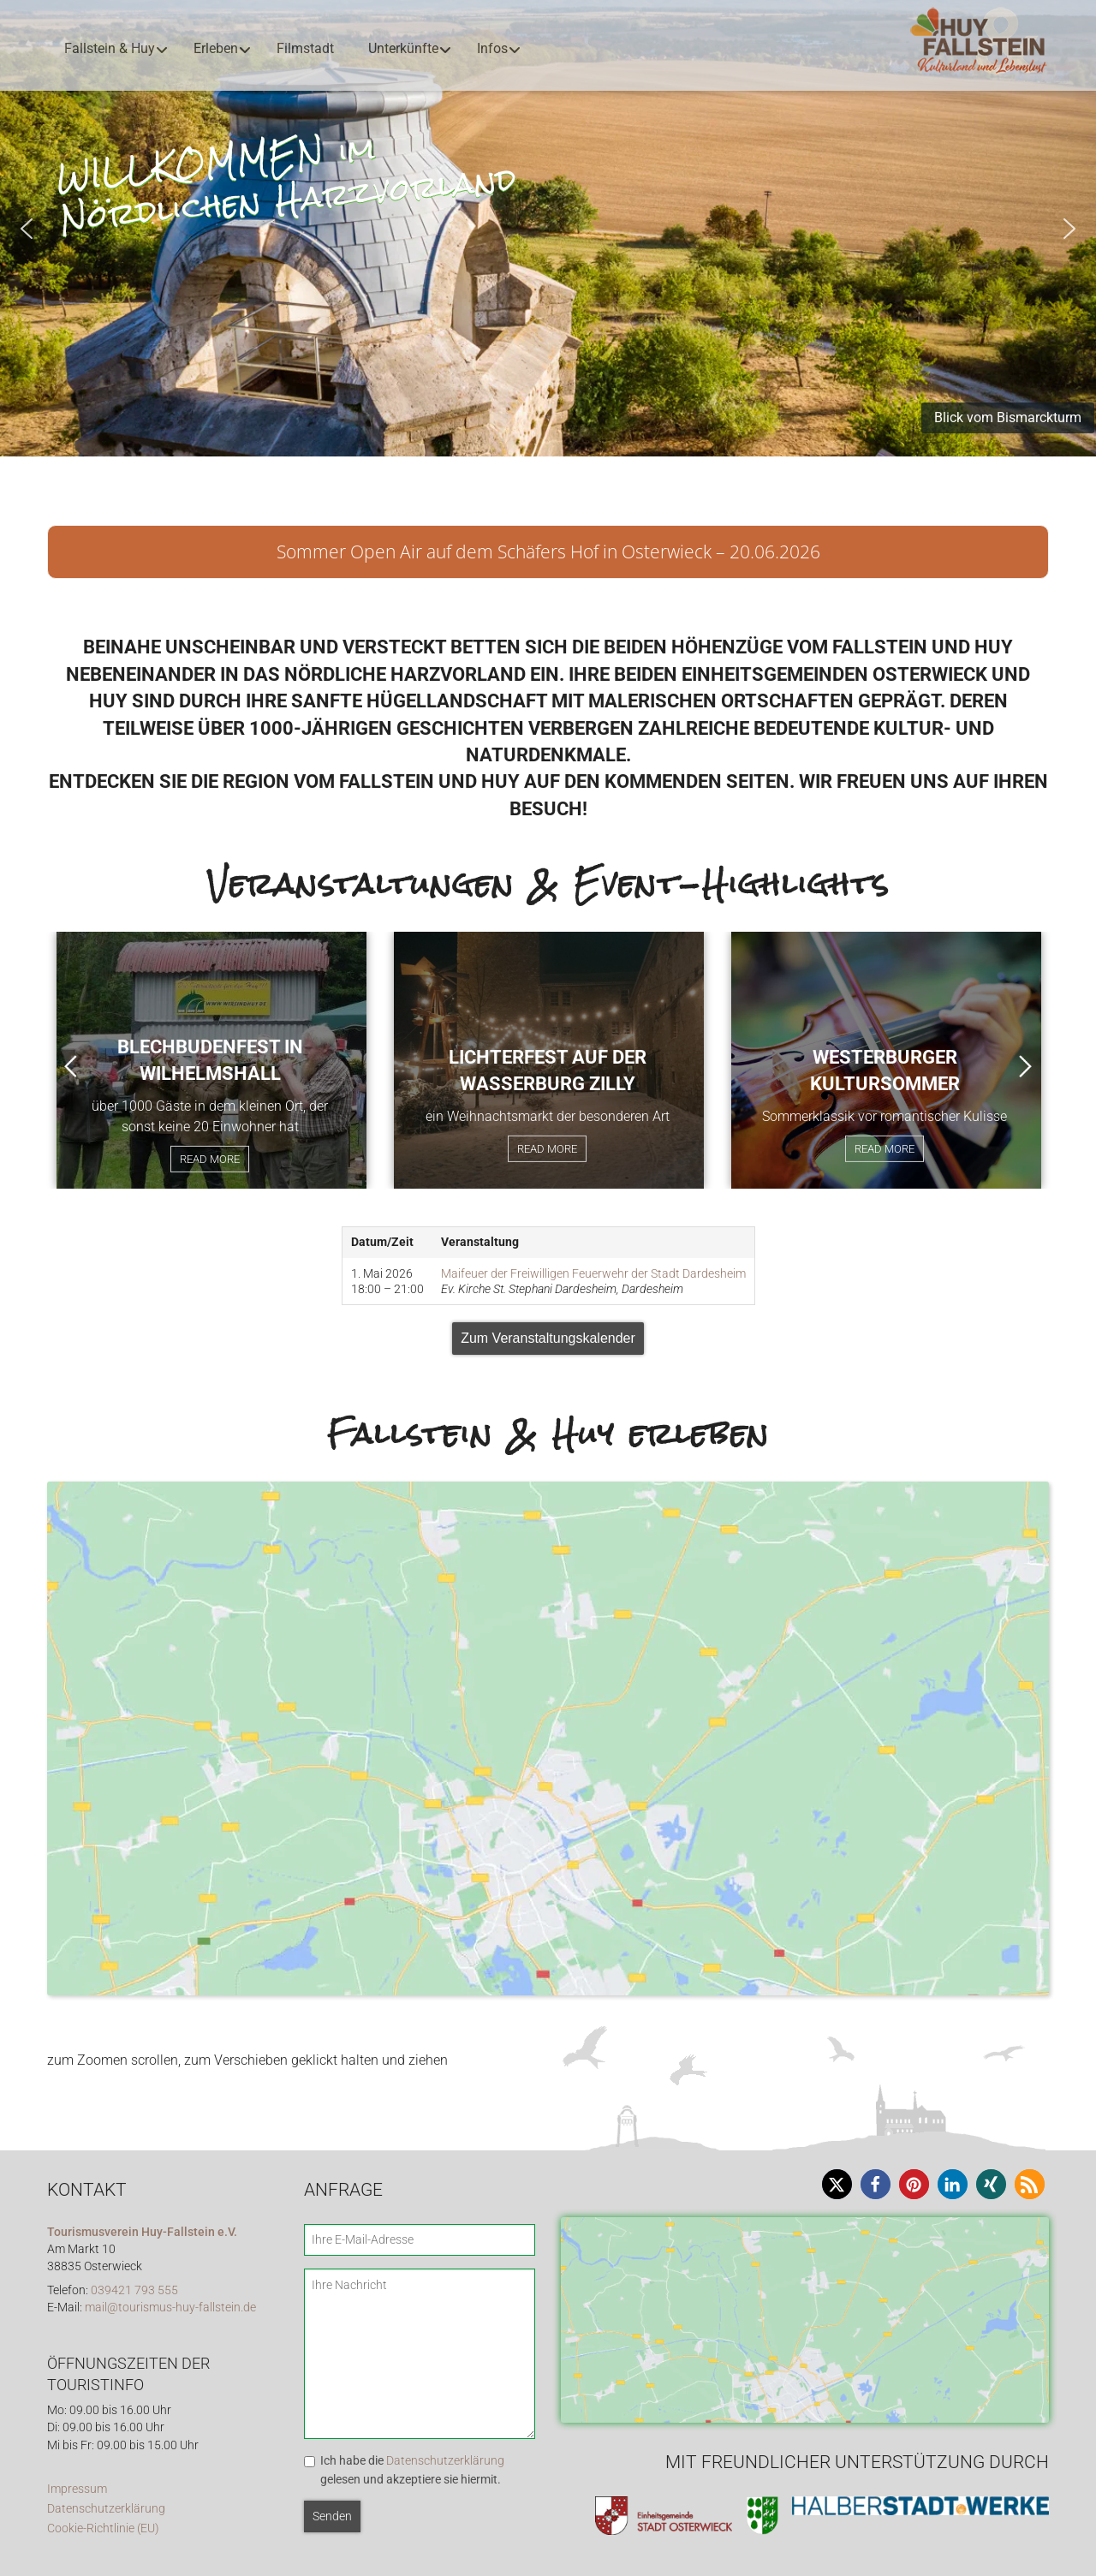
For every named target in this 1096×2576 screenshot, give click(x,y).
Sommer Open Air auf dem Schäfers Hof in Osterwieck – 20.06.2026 (548, 552)
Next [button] (1025, 1066)
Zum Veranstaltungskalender (548, 1338)
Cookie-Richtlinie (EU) (103, 2528)
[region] (548, 228)
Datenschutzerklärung (106, 2508)
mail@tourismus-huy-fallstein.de (170, 2307)
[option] (211, 1060)
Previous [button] (70, 1066)
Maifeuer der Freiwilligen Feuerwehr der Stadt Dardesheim (593, 1273)
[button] (26, 228)
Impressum (77, 2489)
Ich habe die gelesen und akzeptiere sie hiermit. (412, 2470)
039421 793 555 (134, 2290)
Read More (210, 1159)
